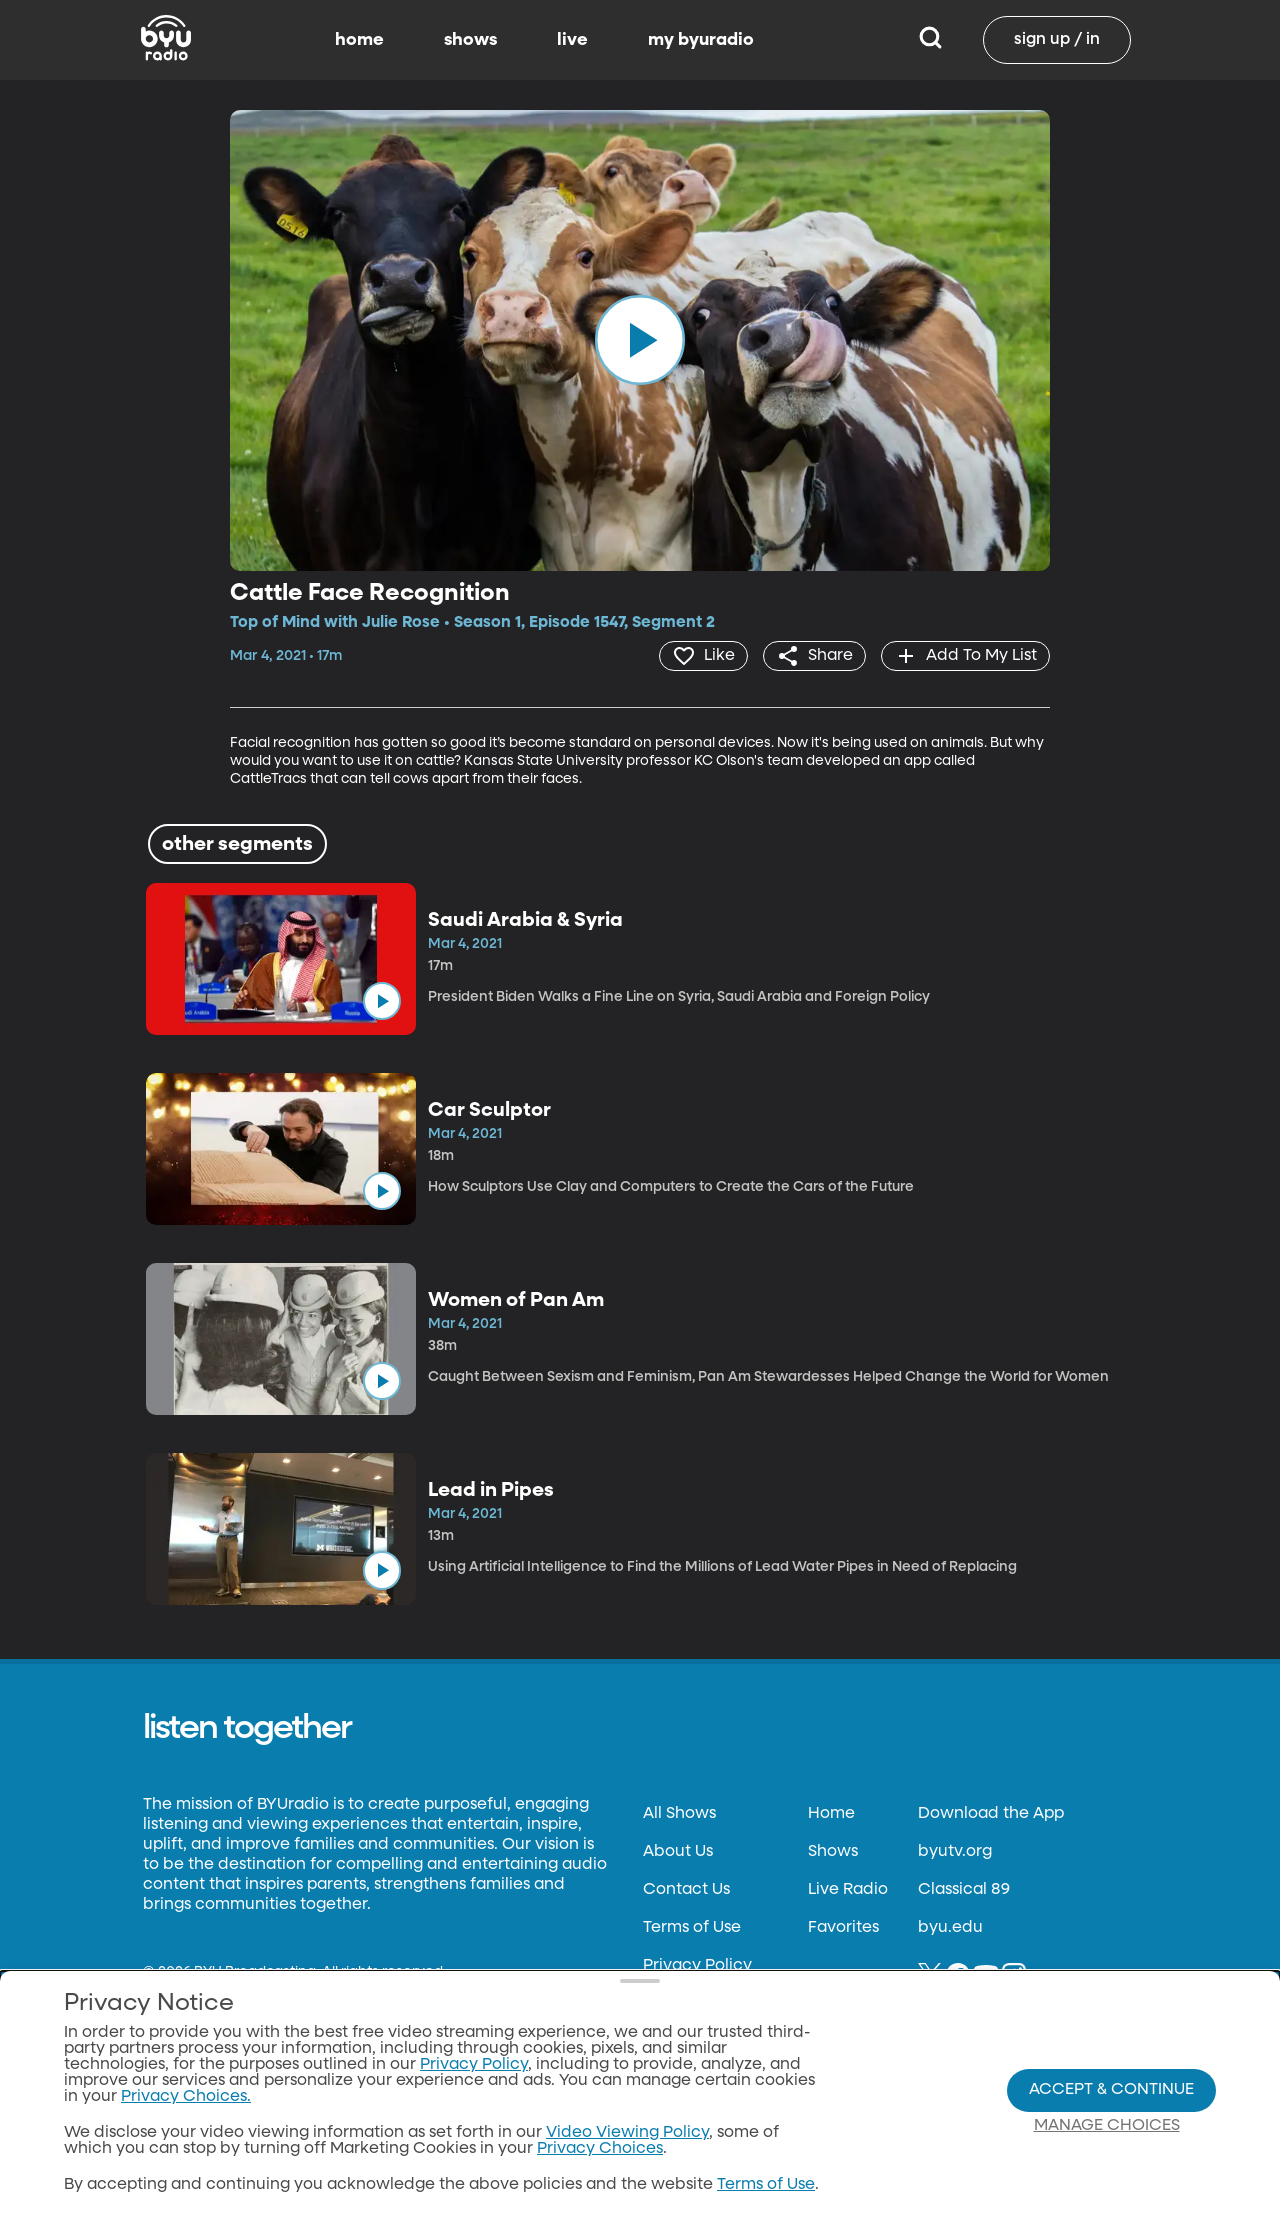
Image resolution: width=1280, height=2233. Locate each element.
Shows (833, 1852)
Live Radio (848, 1890)
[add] (965, 656)
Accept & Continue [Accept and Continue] (1111, 2090)
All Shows (679, 1814)
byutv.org (955, 1852)
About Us (678, 1852)
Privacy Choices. (186, 2097)
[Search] (930, 40)
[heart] (703, 656)
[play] (640, 340)
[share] (814, 656)
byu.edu (950, 1928)
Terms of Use (692, 1928)
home (359, 40)
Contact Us (686, 1890)
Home (831, 1814)
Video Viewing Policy (627, 2133)
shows (470, 40)
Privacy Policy (697, 1966)
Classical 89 (964, 1890)
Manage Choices (1107, 2126)
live (572, 40)
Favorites (843, 1928)
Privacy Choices (600, 2149)
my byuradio (701, 40)
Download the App (991, 1814)
